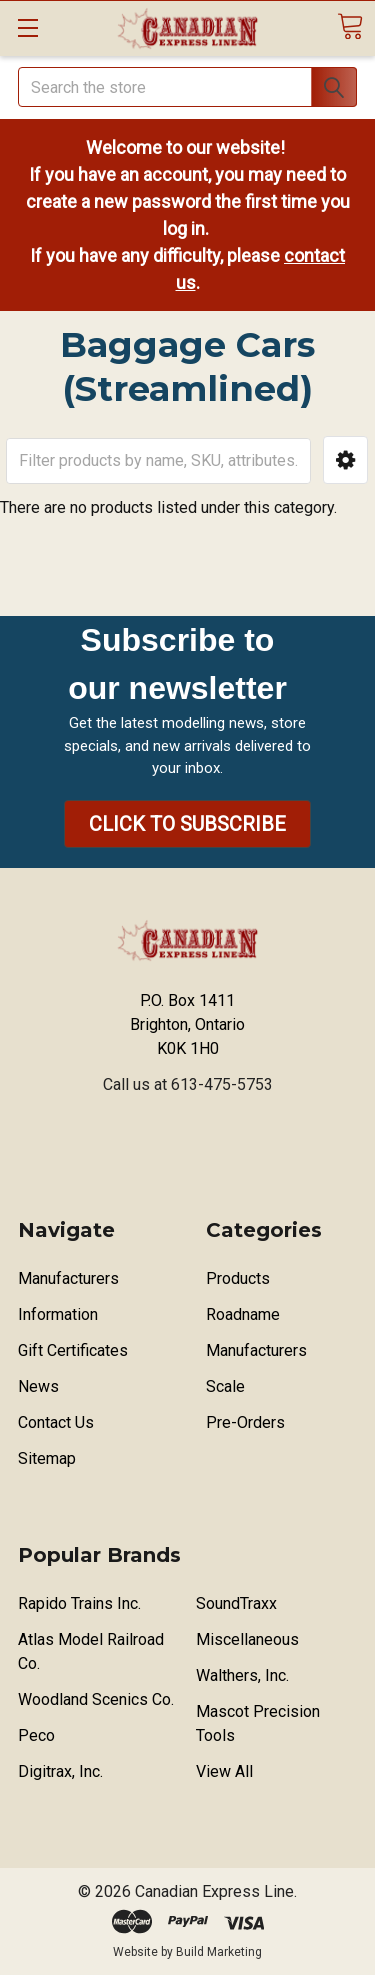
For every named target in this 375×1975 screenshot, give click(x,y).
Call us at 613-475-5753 (188, 1084)
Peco (36, 1735)
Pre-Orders (245, 1422)
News (38, 1386)
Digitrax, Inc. (60, 1771)
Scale (225, 1386)
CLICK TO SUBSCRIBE (187, 824)
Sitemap (47, 1458)
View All (224, 1771)
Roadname (243, 1314)
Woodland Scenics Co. (96, 1699)
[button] (345, 460)
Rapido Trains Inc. (79, 1603)
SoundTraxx (236, 1603)
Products (238, 1278)
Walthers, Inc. (242, 1675)
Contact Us (56, 1422)
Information (58, 1314)
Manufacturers (68, 1278)
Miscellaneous (247, 1639)
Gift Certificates (73, 1350)
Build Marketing (219, 1952)
